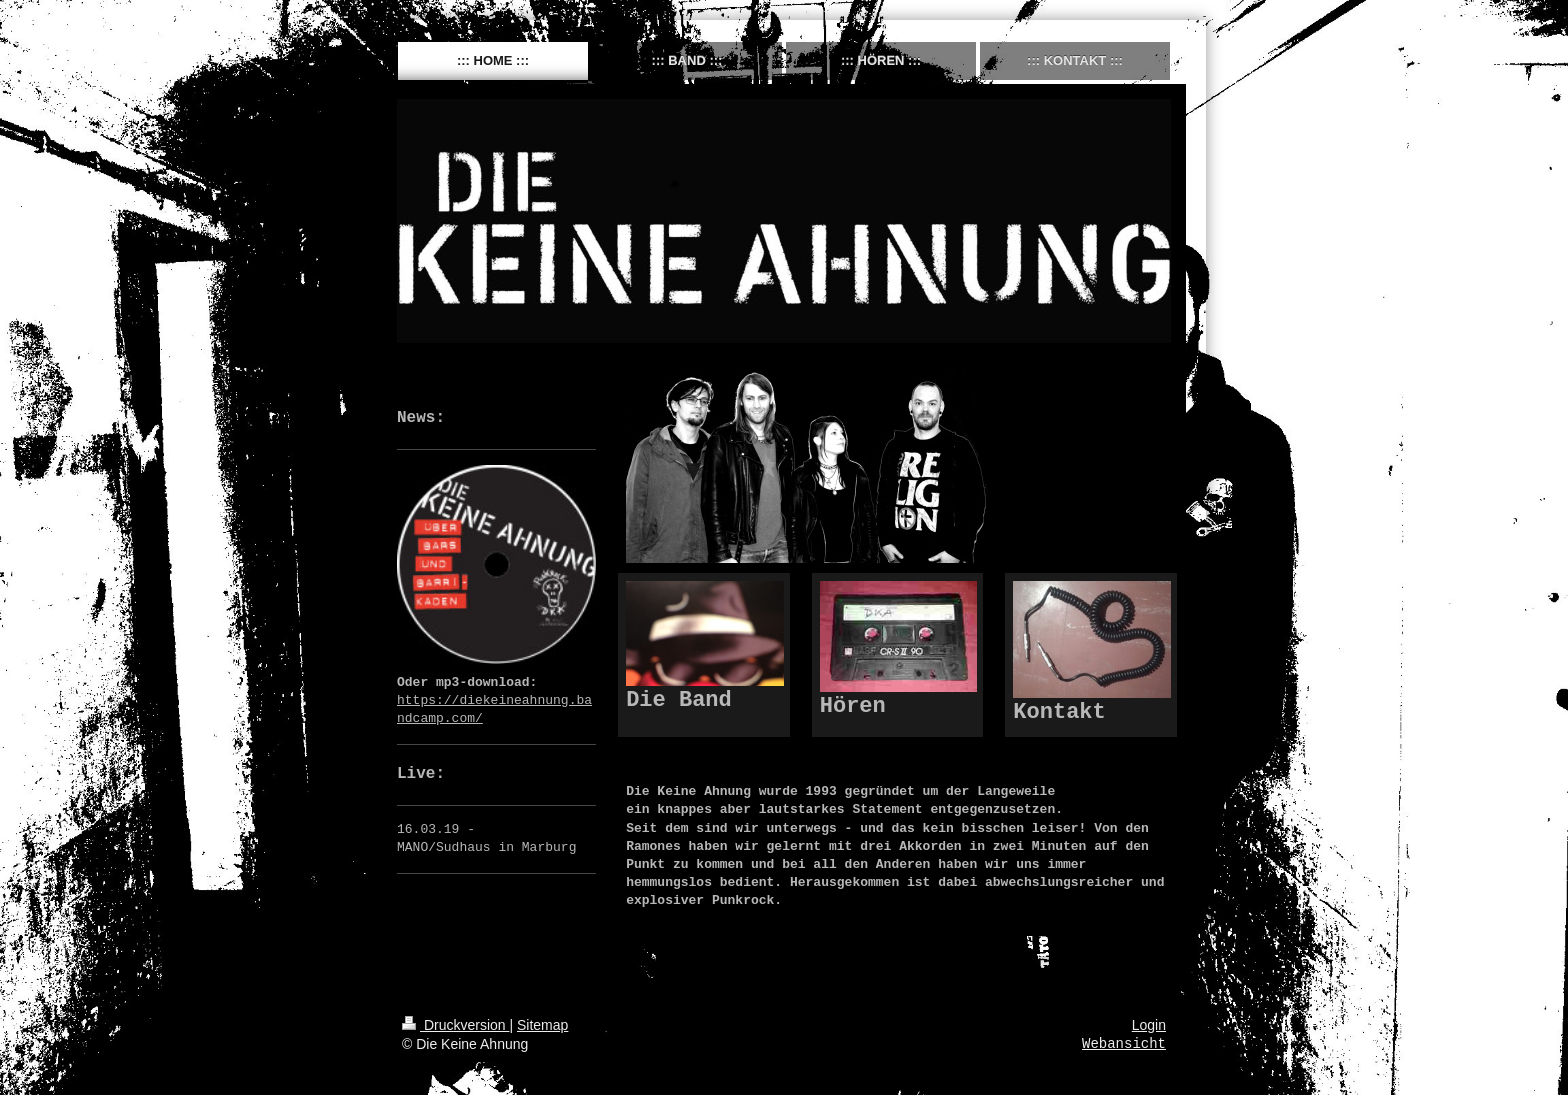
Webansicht (1124, 1044)
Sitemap (542, 1025)
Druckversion (455, 1025)
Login (1149, 1025)
